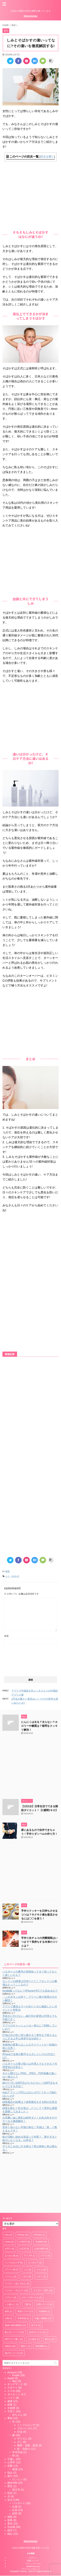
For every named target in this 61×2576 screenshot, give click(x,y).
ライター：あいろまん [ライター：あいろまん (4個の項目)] (17, 2233)
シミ (7, 1576)
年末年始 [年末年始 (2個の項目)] (23, 2268)
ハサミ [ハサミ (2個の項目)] (41, 2226)
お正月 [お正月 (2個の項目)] (24, 2198)
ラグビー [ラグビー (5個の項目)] (10, 2247)
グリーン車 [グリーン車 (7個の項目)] (12, 2219)
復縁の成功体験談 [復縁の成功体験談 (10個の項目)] (15, 2275)
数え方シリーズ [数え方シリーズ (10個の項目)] (14, 2282)
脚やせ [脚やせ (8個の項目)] (49, 2289)
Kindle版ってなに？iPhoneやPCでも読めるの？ (30, 1990)
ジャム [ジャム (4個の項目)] (41, 2219)
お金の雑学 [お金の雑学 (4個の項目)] (41, 2198)
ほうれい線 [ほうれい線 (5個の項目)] (12, 2205)
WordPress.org (33, 2516)
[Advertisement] (30, 195)
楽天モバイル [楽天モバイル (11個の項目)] (37, 2282)
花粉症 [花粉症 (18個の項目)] (10, 2296)
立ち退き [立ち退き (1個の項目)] (34, 2289)
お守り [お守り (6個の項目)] (9, 2198)
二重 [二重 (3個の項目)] (27, 2254)
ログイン (33, 2507)
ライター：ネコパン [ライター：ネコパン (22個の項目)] (16, 2240)
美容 (7, 1571)
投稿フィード (33, 2510)
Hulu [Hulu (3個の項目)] (8, 2184)
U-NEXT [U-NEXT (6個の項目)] (24, 2191)
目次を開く (47, 156)
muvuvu (30, 16)
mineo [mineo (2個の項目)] (9, 2191)
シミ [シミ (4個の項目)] (27, 2219)
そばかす (15, 1576)
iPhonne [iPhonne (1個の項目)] (39, 2184)
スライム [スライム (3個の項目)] (10, 2226)
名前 (6, 1636)
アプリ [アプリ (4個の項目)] (45, 2205)
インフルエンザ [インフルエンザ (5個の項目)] (14, 2212)
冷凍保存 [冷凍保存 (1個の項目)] (44, 2261)
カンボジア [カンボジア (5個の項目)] (35, 2212)
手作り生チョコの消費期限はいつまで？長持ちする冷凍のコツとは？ (39, 1942)
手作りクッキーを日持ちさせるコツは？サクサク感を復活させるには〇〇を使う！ (39, 1914)
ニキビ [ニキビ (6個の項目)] (26, 2226)
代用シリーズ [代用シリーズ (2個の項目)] (44, 2254)
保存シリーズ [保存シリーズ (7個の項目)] (25, 2261)
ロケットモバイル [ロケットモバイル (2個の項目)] (32, 2247)
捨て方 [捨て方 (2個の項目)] (36, 2275)
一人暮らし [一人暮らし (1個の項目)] (12, 2254)
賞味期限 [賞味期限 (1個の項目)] (41, 2296)
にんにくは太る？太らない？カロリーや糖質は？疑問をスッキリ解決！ (39, 1726)
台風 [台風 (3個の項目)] (8, 2268)
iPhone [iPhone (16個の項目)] (23, 2184)
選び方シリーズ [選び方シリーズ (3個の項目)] (14, 2303)
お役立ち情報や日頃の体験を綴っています (30, 2497)
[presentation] (17, 1659)
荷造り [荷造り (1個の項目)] (25, 2296)
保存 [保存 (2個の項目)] (8, 2261)
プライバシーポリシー (30, 2519)
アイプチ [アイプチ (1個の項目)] (29, 2205)
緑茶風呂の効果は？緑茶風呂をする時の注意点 (29, 2102)
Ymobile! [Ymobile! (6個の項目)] (41, 2191)
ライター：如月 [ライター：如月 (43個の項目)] (43, 2240)
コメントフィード (33, 2513)
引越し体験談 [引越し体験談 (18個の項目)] (42, 2268)
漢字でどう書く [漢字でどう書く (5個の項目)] (14, 2289)
